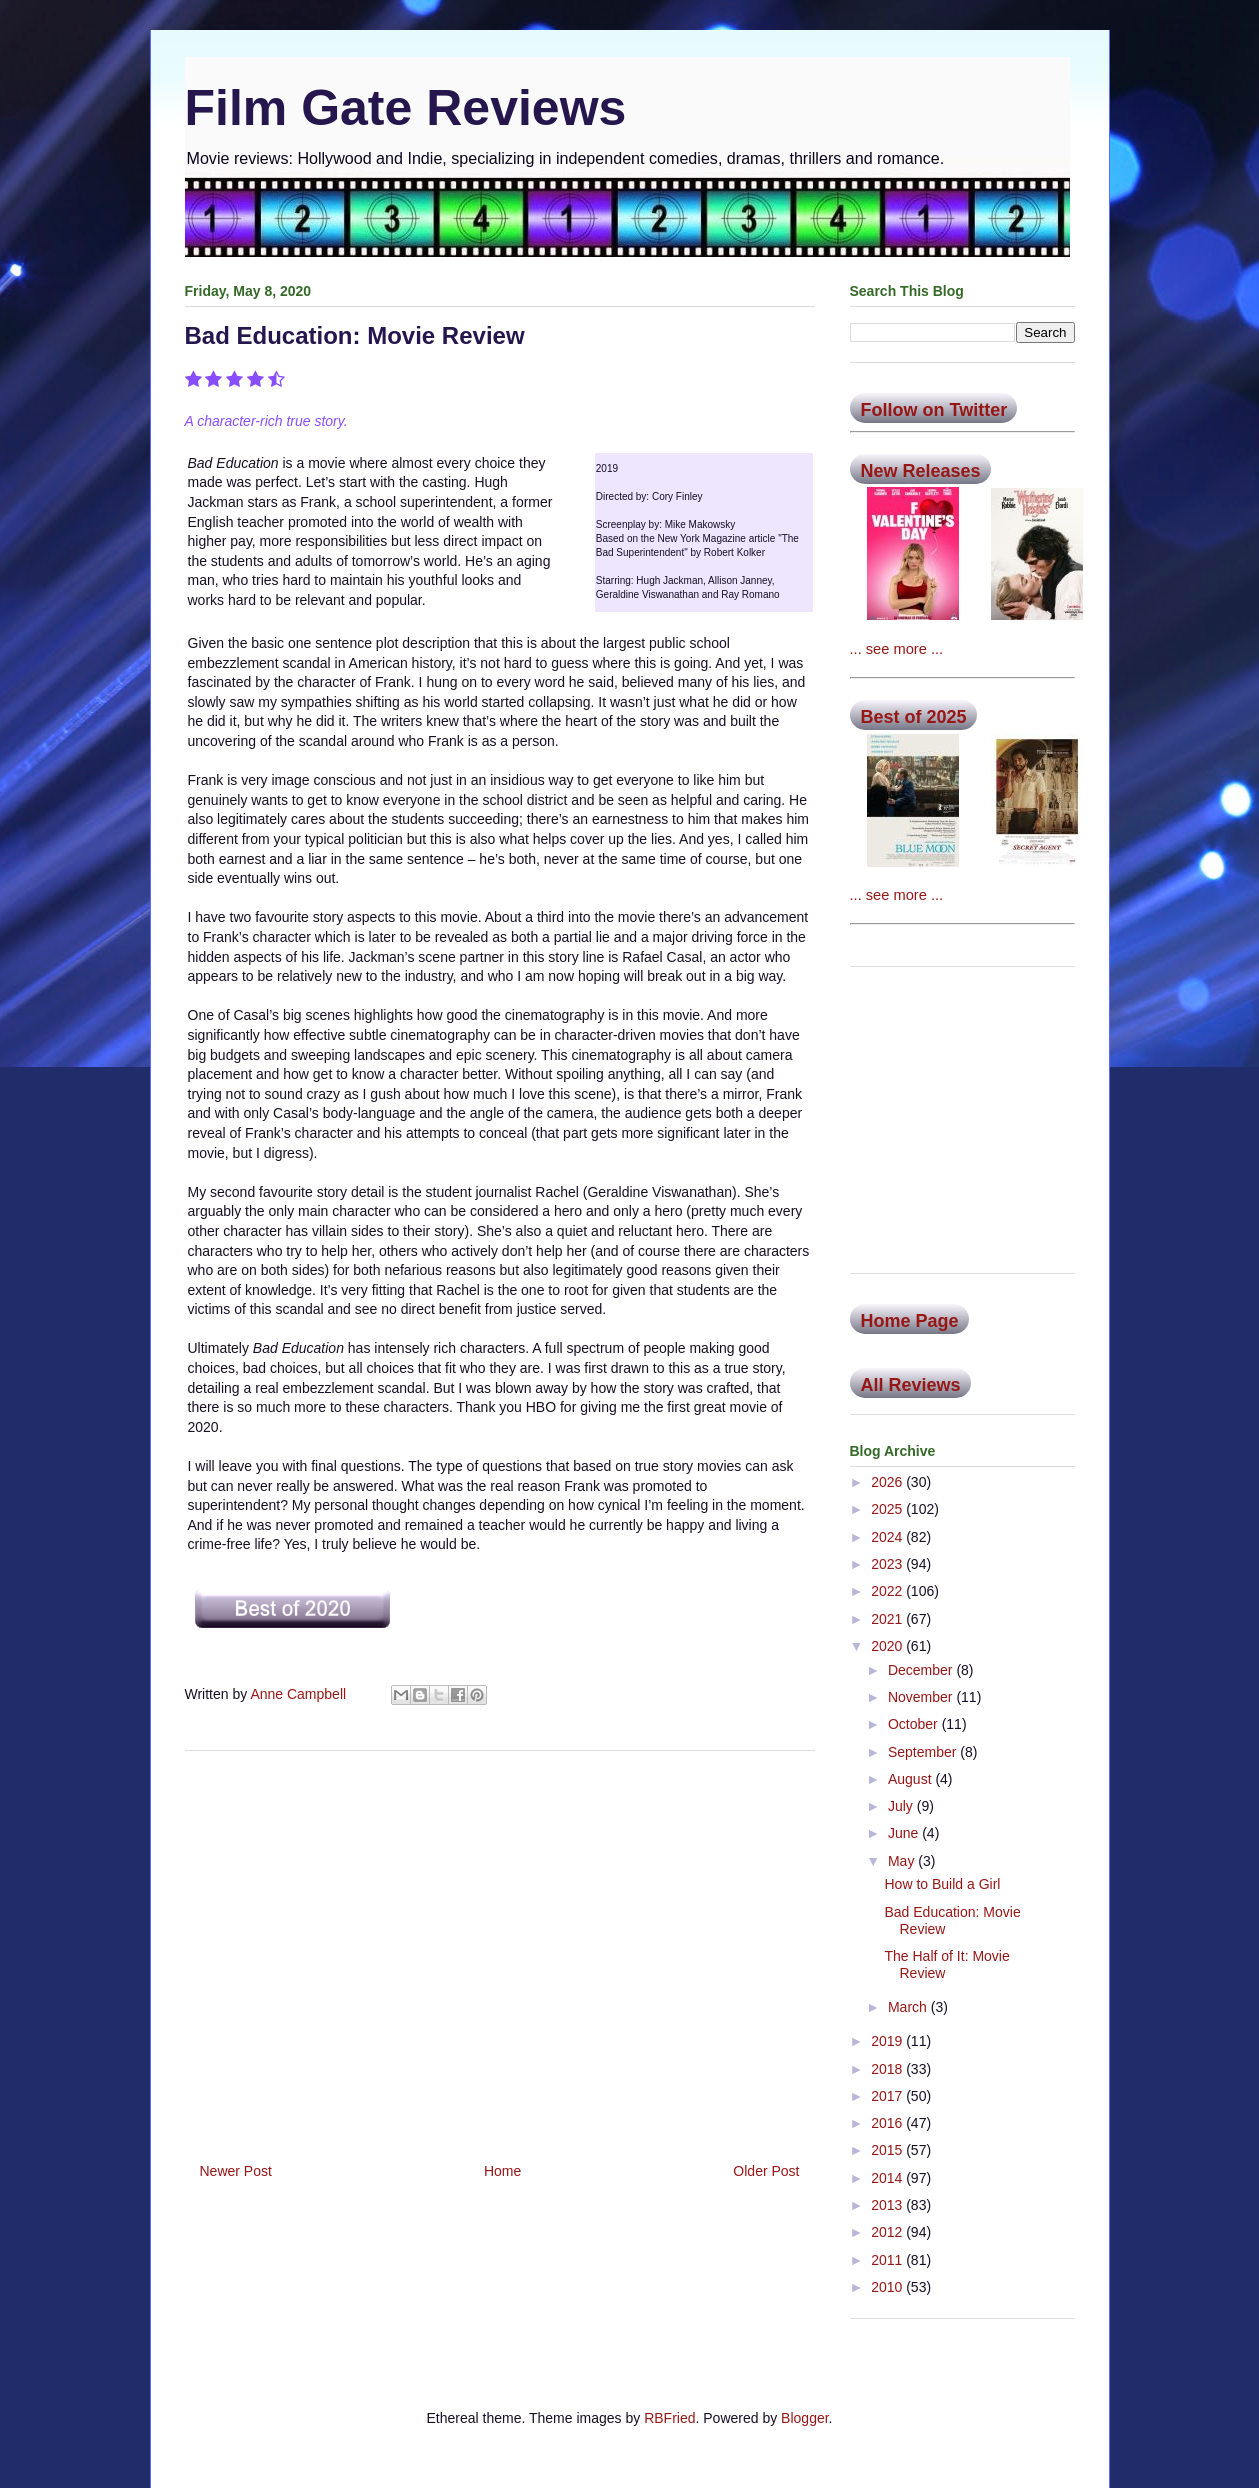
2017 (888, 2096)
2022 (888, 1591)
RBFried (669, 2418)
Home (502, 2171)
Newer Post (236, 2171)
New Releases (921, 471)
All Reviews (911, 1385)
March (909, 2007)
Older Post (766, 2171)
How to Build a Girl (942, 1884)
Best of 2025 (914, 717)
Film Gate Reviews (406, 108)
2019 (888, 2041)
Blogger (804, 2418)
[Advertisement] (500, 1949)
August (911, 1779)
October (915, 1724)
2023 (888, 1564)
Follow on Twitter (934, 410)
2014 (888, 2178)
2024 (888, 1537)
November (922, 1697)
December (922, 1670)
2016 (888, 2123)
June (905, 1833)
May (903, 1861)
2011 (888, 2260)
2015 (888, 2150)
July (902, 1806)
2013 (888, 2205)
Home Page (910, 1321)
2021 (888, 1619)
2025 (888, 1509)
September (924, 1752)
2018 (888, 2069)
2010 (888, 2287)
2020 (888, 1646)
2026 (888, 1482)
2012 (888, 2232)
